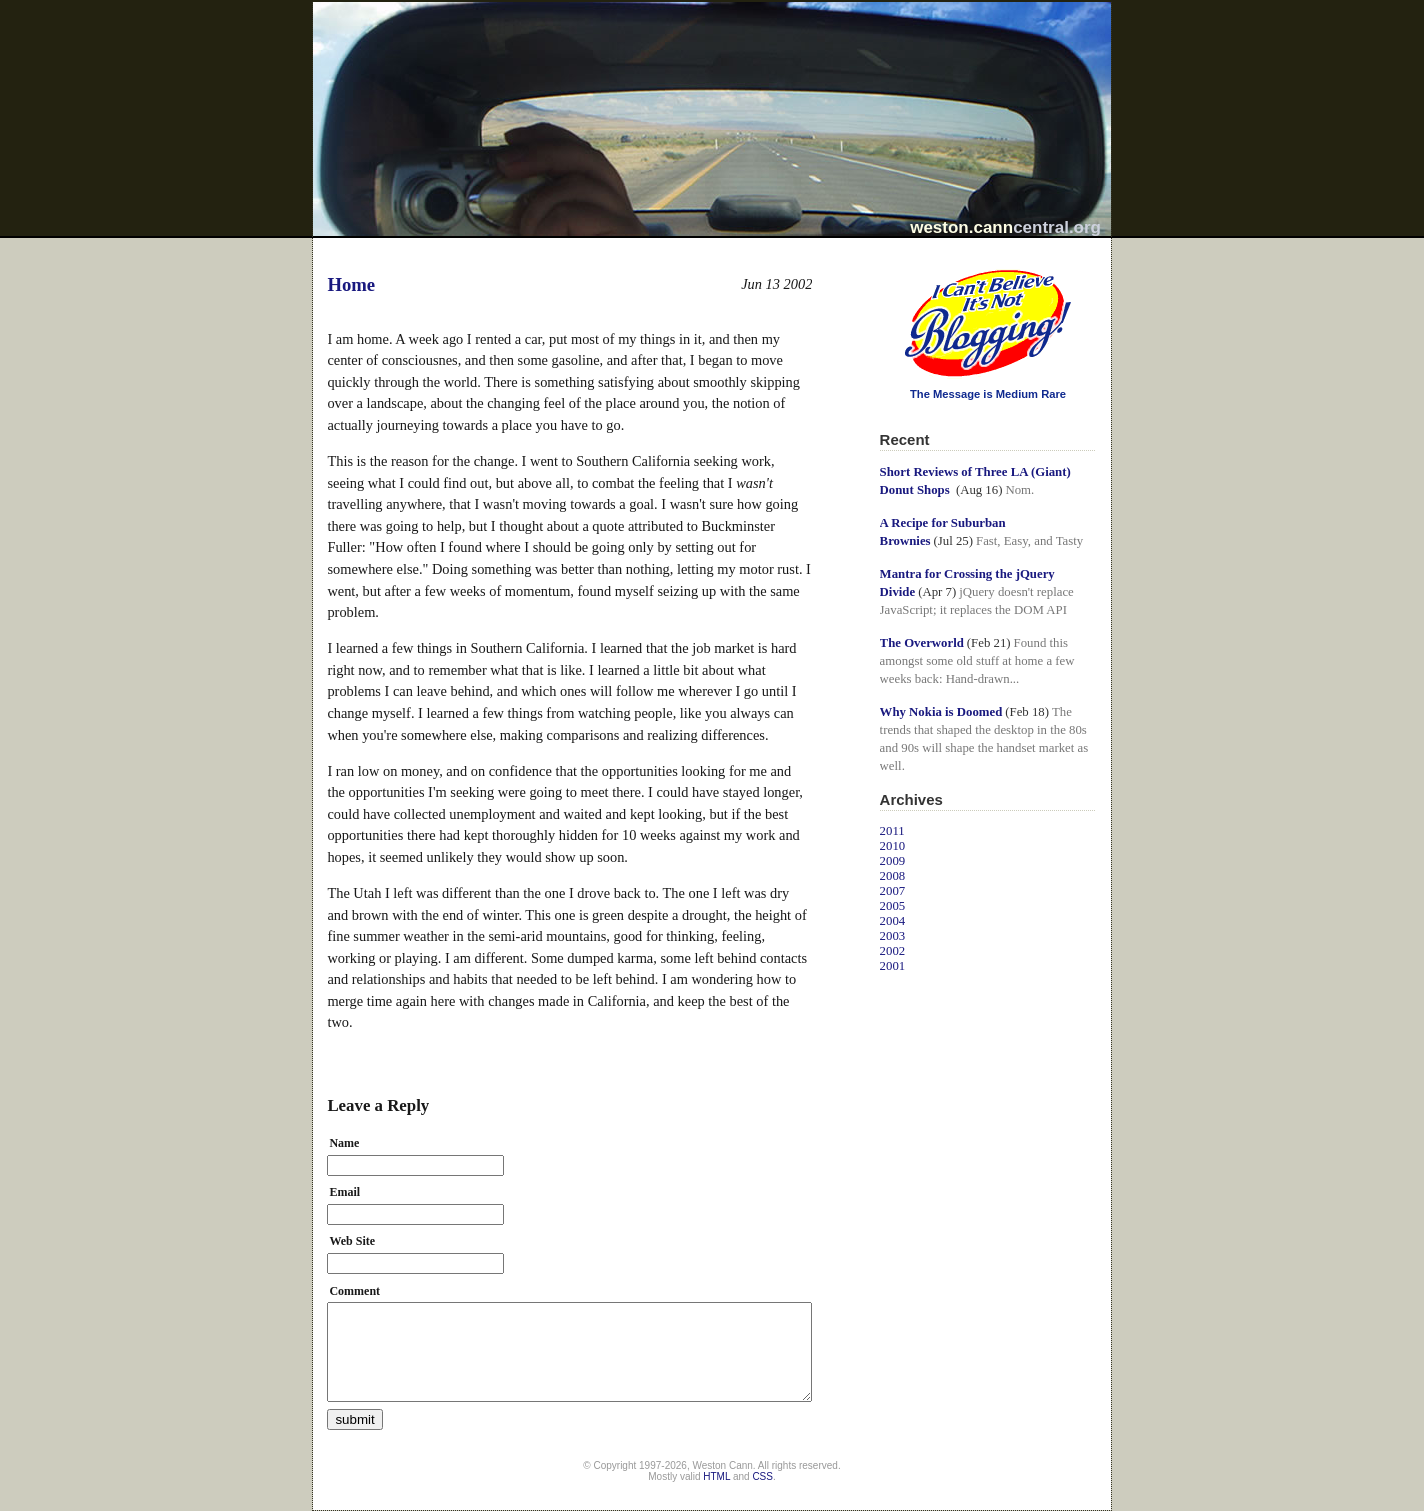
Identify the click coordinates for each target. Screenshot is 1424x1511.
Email (344, 1192)
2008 (893, 876)
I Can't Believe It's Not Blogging (880, 262)
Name (344, 1143)
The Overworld (922, 643)
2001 (893, 966)
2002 (893, 951)
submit (354, 1419)
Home (351, 284)
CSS (762, 1476)
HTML (716, 1476)
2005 (893, 906)
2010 (893, 846)
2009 (893, 861)
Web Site (352, 1241)
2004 (893, 921)
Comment (354, 1291)
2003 (893, 936)
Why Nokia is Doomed (941, 712)
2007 (893, 891)
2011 (892, 831)
